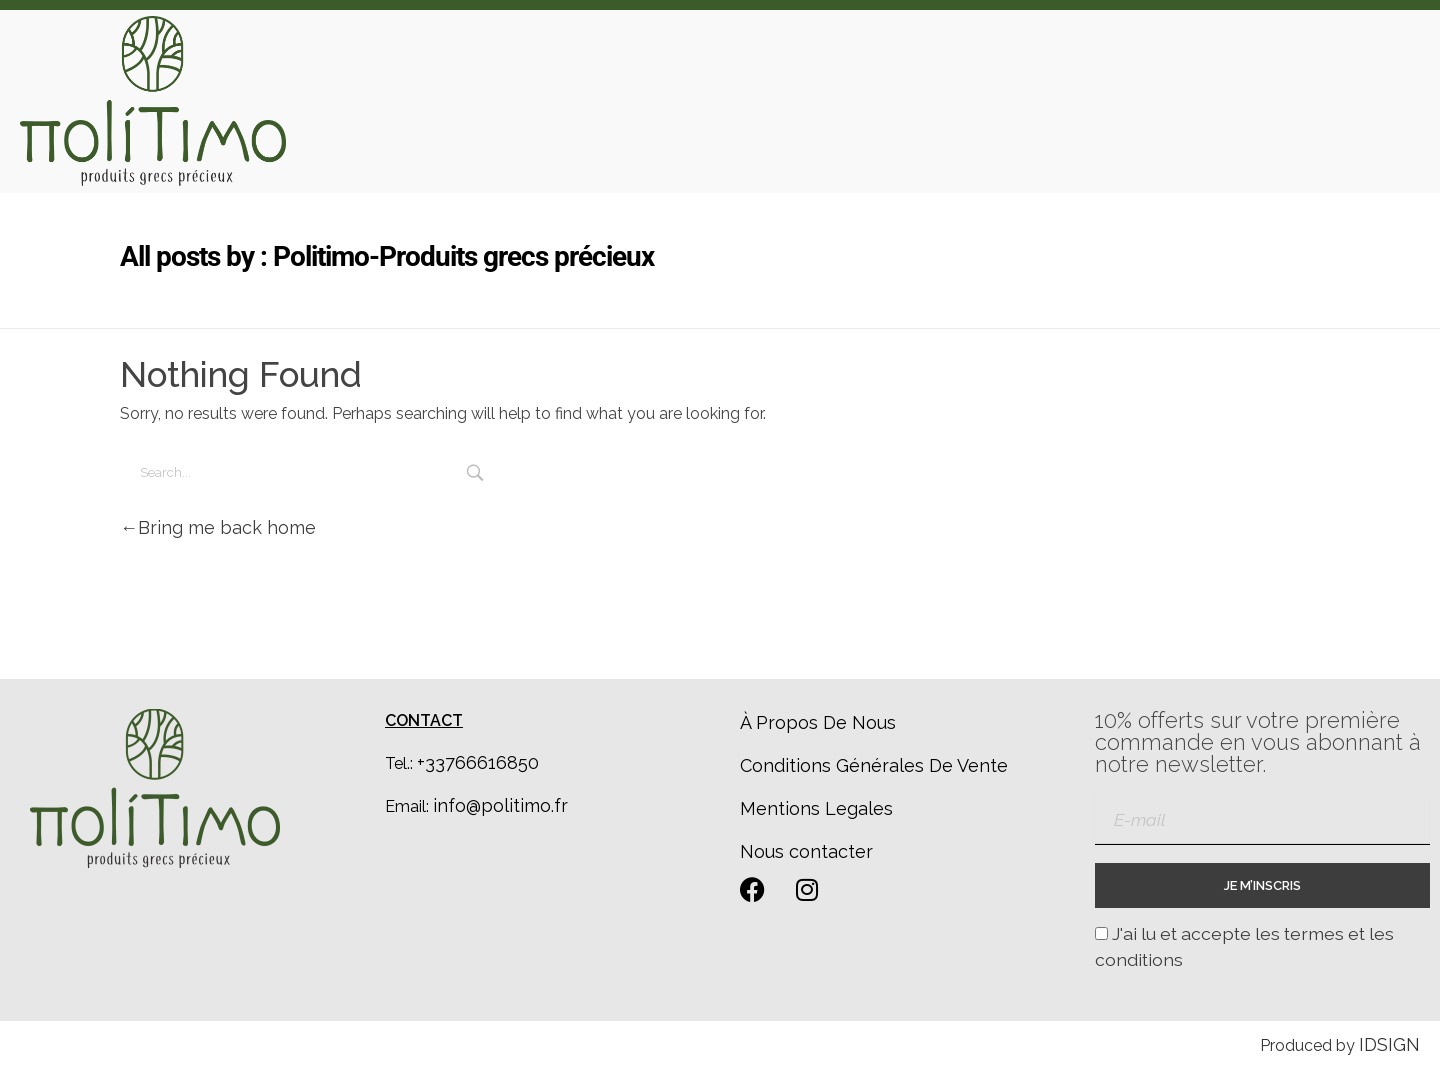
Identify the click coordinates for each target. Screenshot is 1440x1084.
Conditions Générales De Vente (874, 765)
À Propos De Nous (818, 722)
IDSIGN (1389, 1044)
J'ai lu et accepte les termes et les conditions (1244, 946)
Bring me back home (218, 527)
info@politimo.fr (500, 805)
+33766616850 (478, 762)
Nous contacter (806, 851)
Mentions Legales (816, 808)
